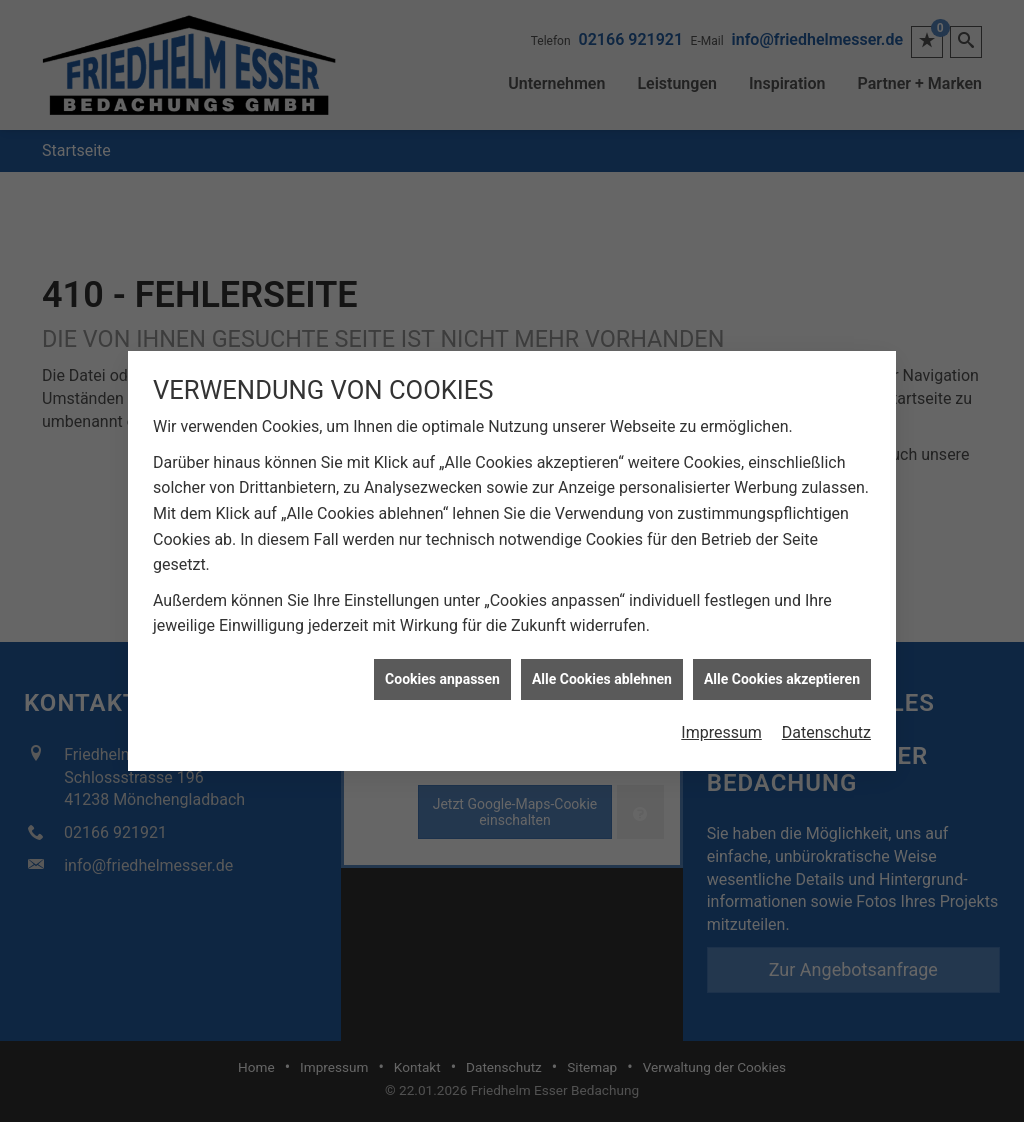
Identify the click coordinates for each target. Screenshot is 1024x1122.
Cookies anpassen (442, 674)
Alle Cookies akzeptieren (782, 674)
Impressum (721, 727)
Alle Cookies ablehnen (602, 674)
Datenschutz (826, 727)
